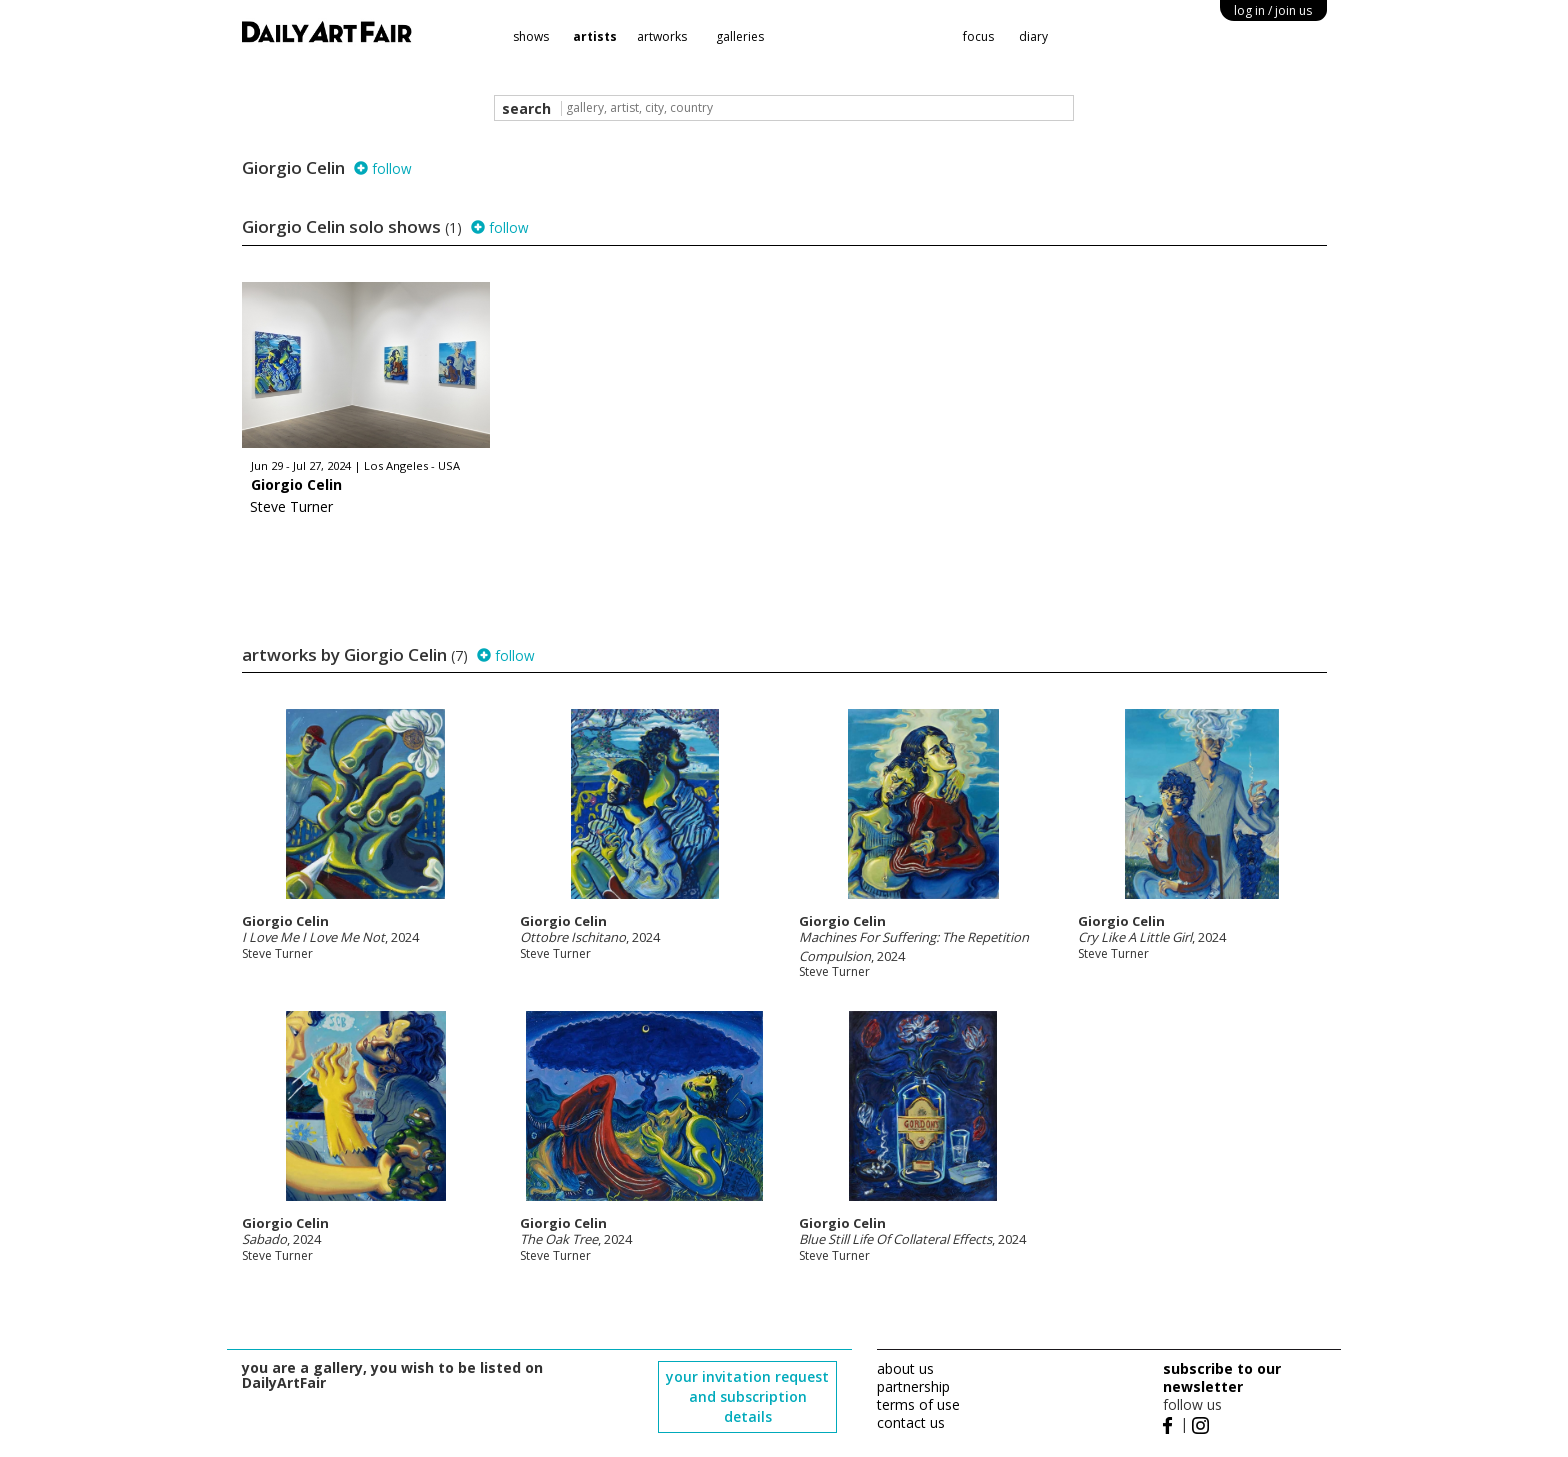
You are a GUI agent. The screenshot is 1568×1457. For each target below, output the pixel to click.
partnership (913, 1386)
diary (1033, 36)
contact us (911, 1422)
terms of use (918, 1404)
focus (978, 36)
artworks (662, 36)
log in (1273, 10)
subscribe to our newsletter (1222, 1377)
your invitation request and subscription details (747, 1396)
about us (905, 1368)
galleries (740, 36)
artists (595, 36)
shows (531, 36)
